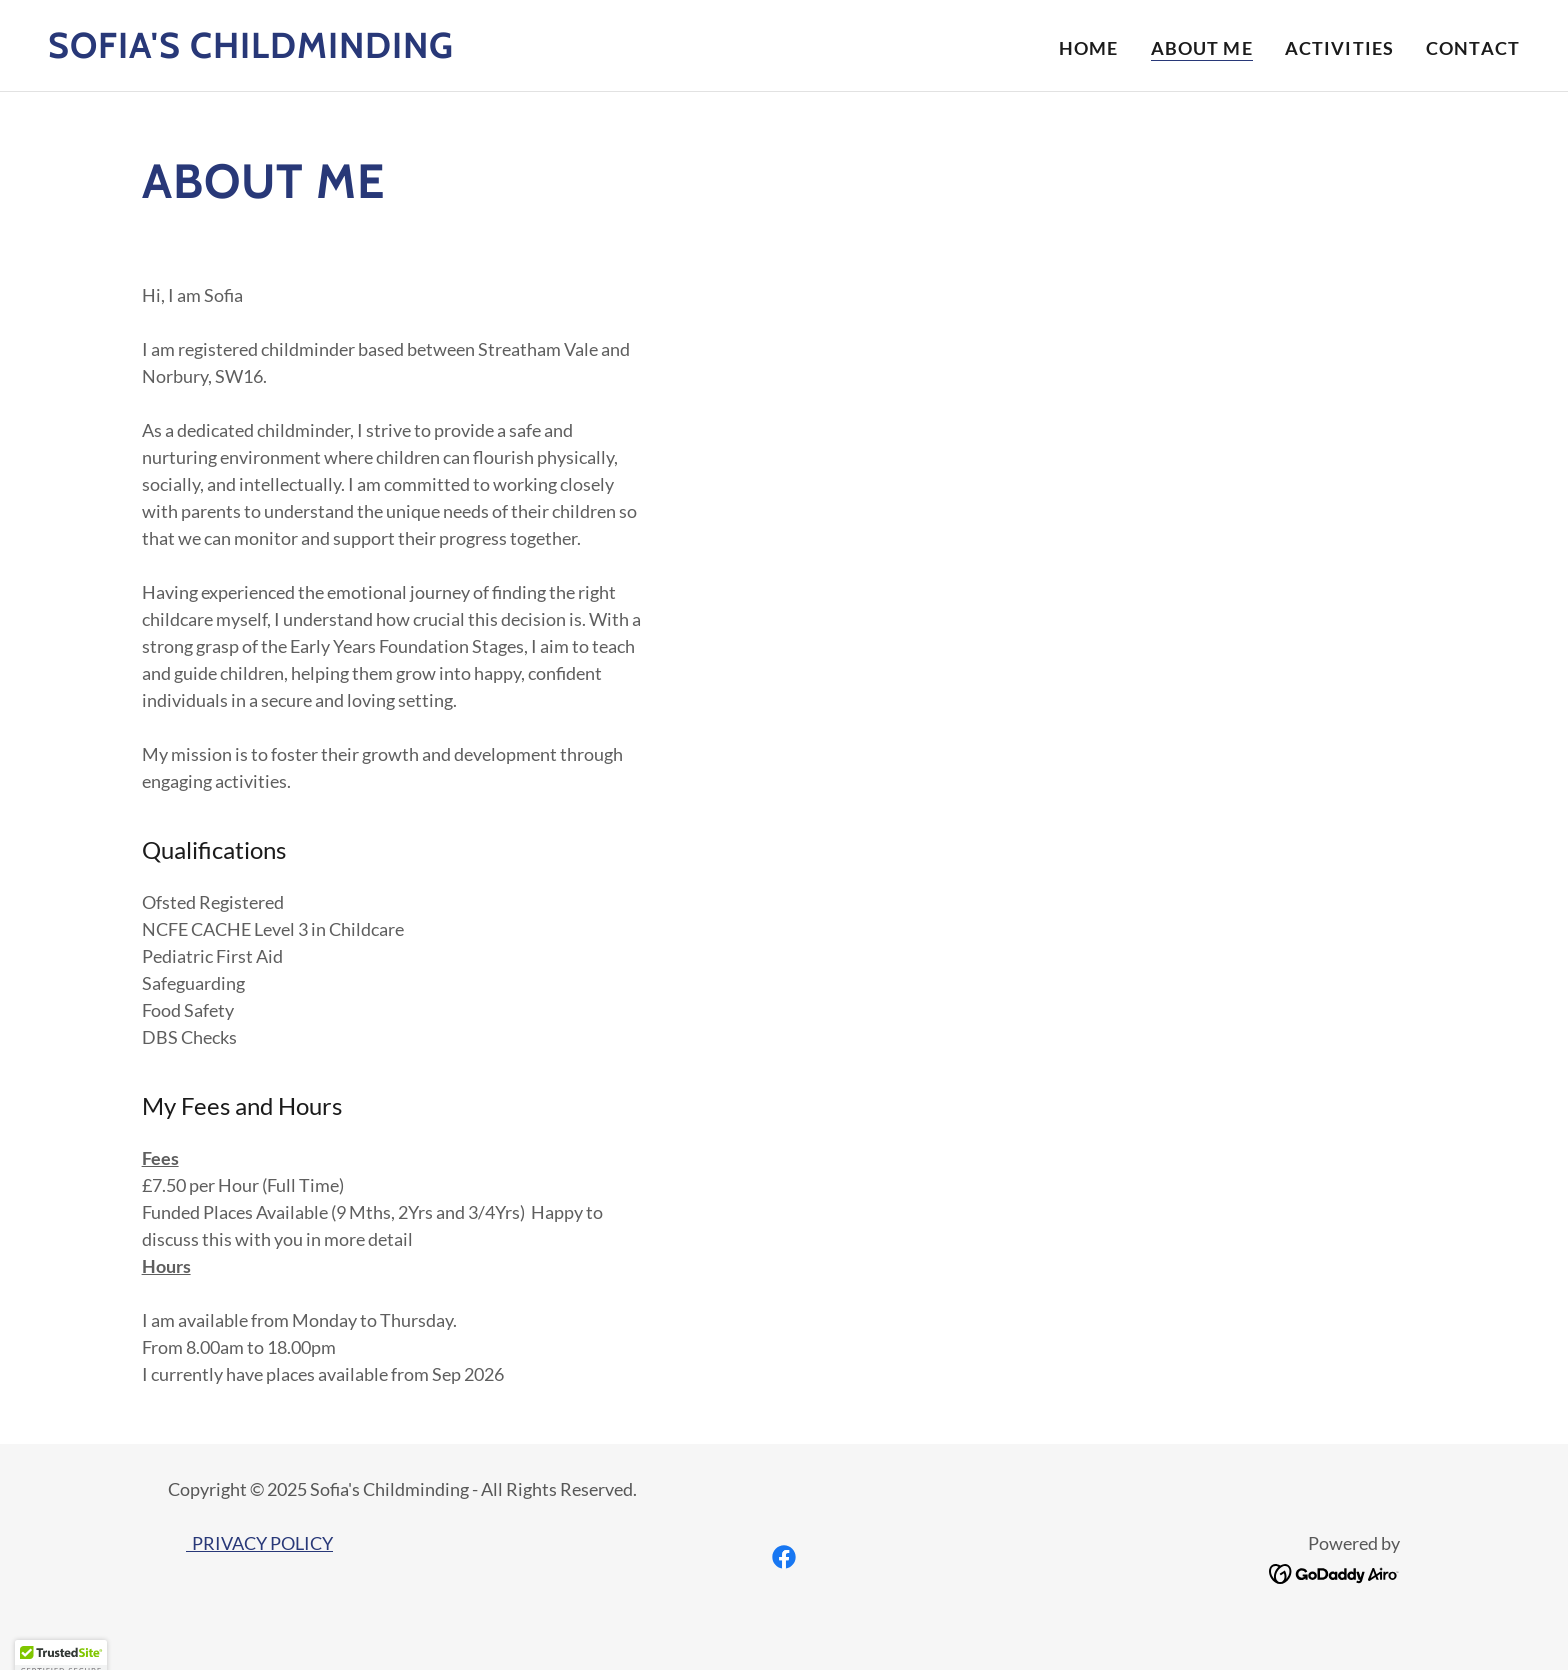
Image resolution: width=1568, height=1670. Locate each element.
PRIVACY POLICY (259, 1543)
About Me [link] (1202, 48)
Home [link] (1089, 48)
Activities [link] (1339, 48)
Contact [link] (1473, 48)
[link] (251, 51)
